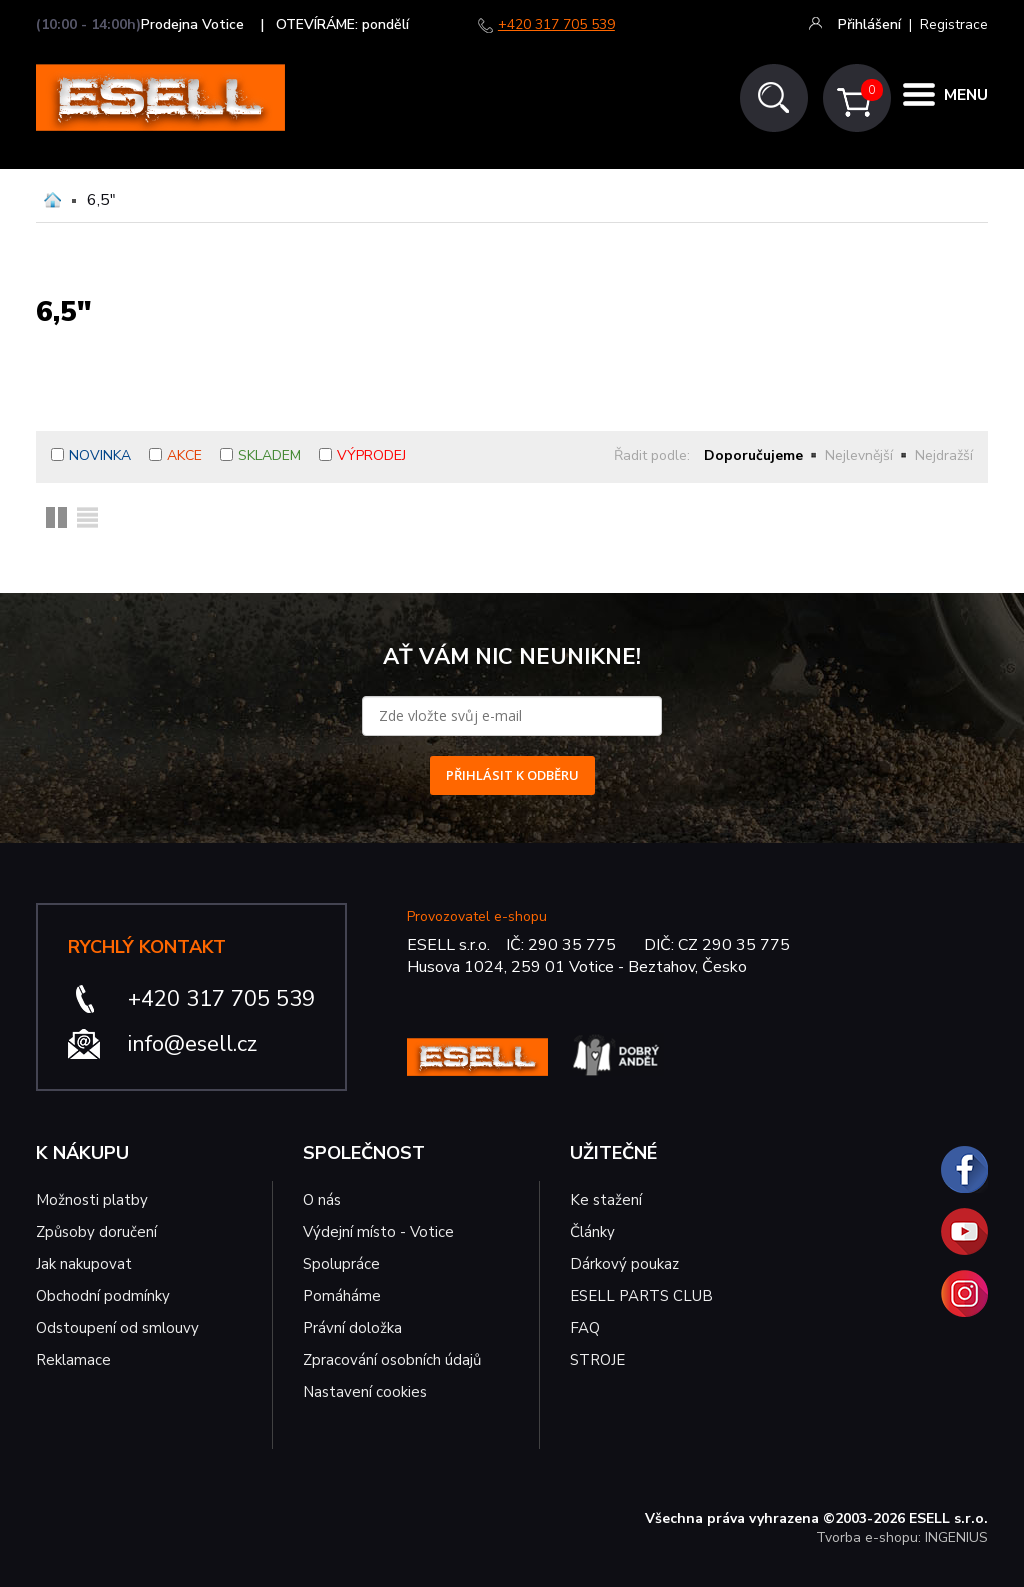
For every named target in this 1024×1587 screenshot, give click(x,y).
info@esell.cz (192, 1044)
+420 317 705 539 (556, 24)
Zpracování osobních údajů (392, 1360)
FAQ (585, 1328)
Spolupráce (341, 1264)
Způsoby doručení (96, 1232)
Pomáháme (342, 1296)
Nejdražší (944, 455)
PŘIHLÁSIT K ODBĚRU (512, 775)
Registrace (954, 24)
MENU (964, 98)
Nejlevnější (859, 455)
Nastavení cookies (365, 1392)
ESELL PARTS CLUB (641, 1296)
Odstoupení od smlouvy (117, 1328)
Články (592, 1232)
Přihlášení (869, 24)
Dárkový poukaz (624, 1264)
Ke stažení (606, 1200)
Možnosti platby (92, 1200)
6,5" (101, 200)
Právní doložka (352, 1328)
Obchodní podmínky (103, 1296)
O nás (322, 1200)
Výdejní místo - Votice (378, 1232)
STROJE (597, 1360)
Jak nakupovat (84, 1264)
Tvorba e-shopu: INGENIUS (902, 1537)
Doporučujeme (753, 455)
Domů (52, 200)
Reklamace (73, 1360)
